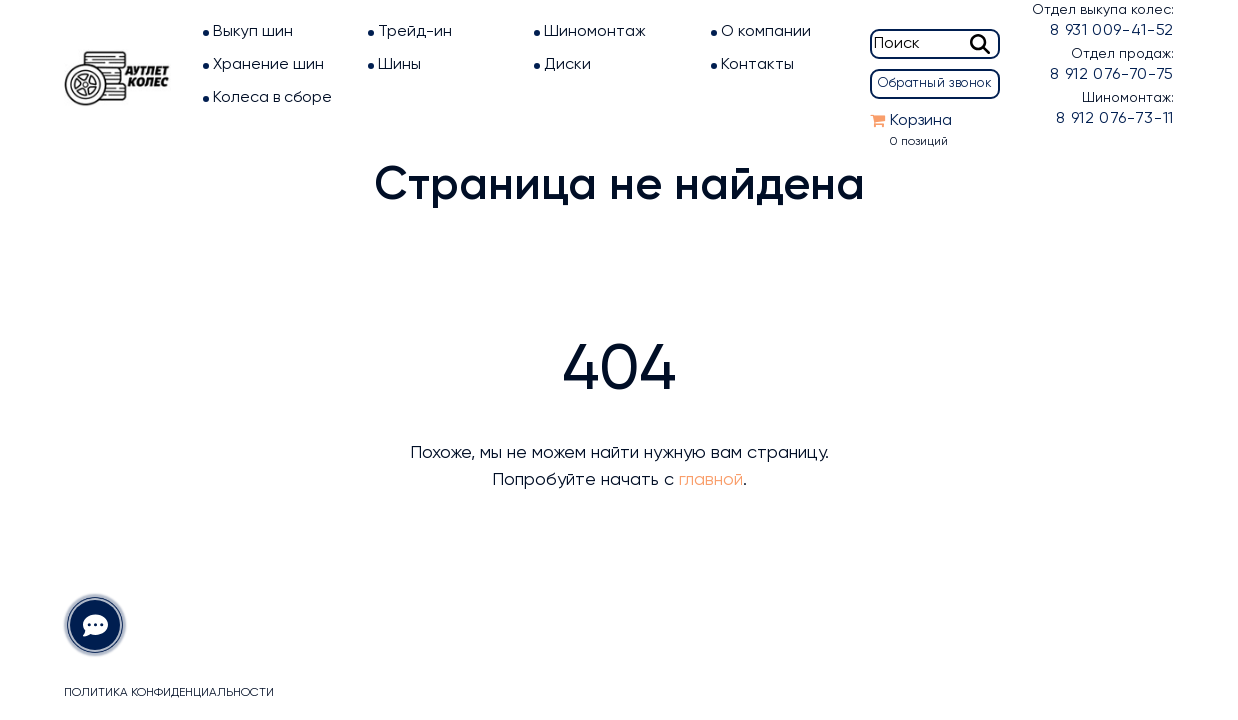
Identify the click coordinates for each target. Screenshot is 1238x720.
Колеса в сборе (272, 98)
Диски (567, 65)
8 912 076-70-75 (1112, 75)
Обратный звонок (935, 83)
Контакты (757, 65)
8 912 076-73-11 (1115, 119)
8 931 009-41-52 (1112, 31)
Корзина (921, 121)
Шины (399, 65)
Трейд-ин (415, 32)
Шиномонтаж (595, 32)
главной (711, 480)
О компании (766, 32)
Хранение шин (268, 65)
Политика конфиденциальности (169, 693)
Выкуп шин (253, 32)
